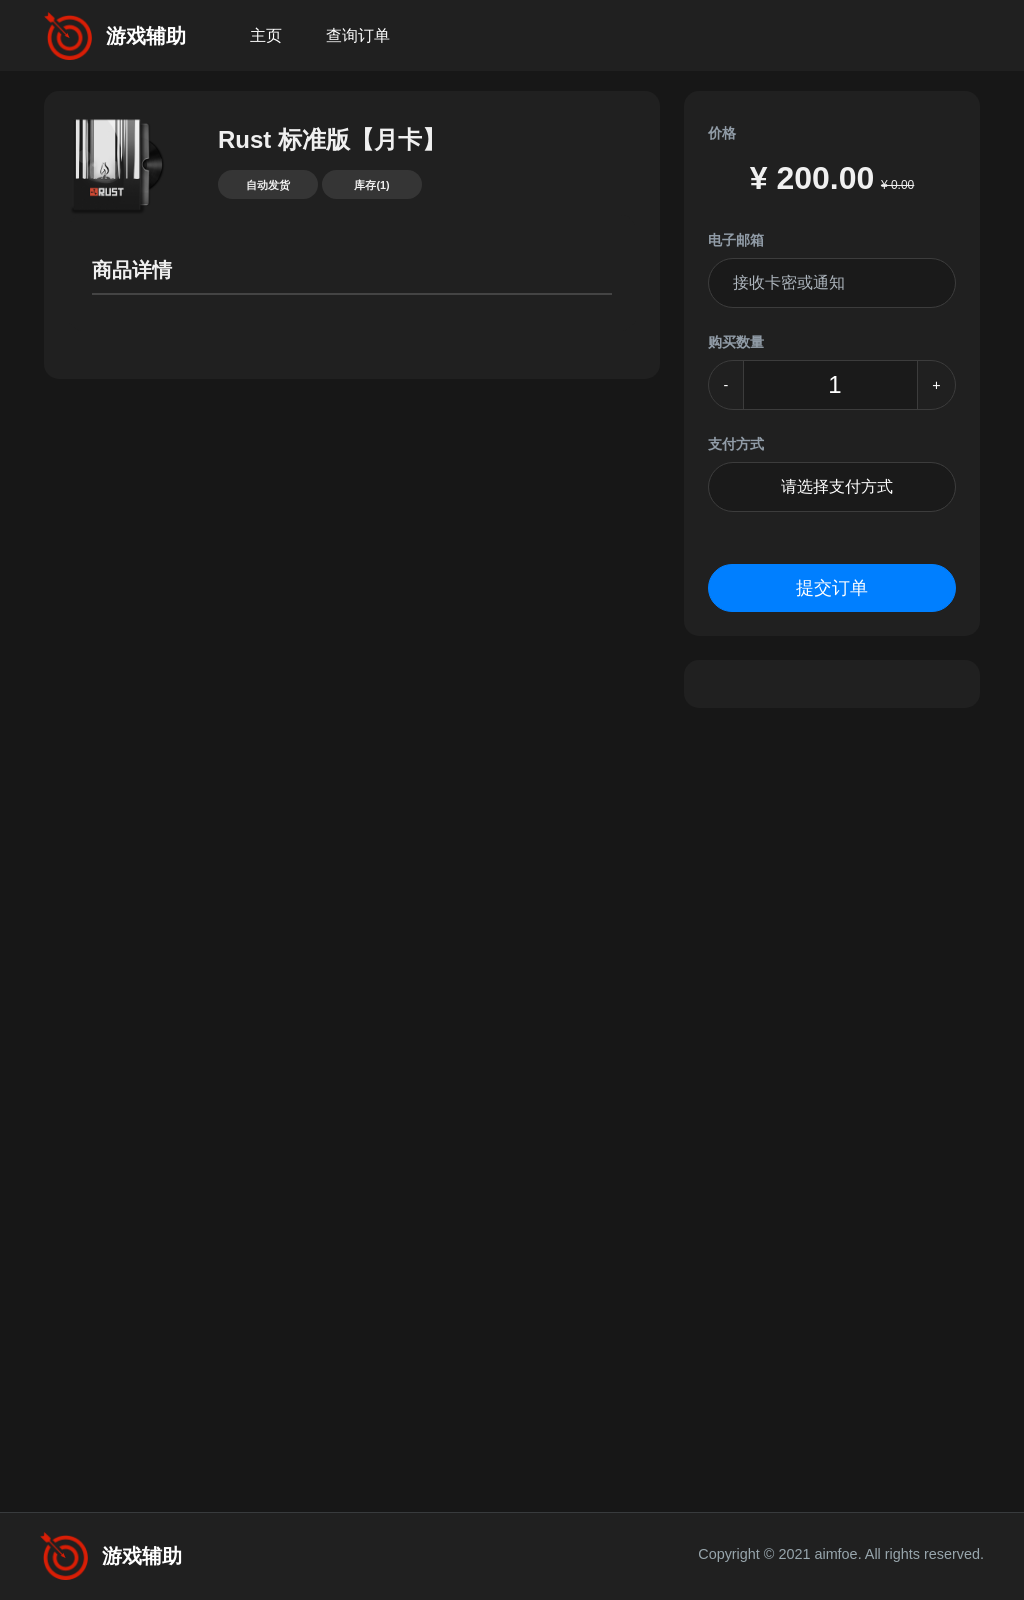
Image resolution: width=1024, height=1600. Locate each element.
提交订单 (832, 588)
